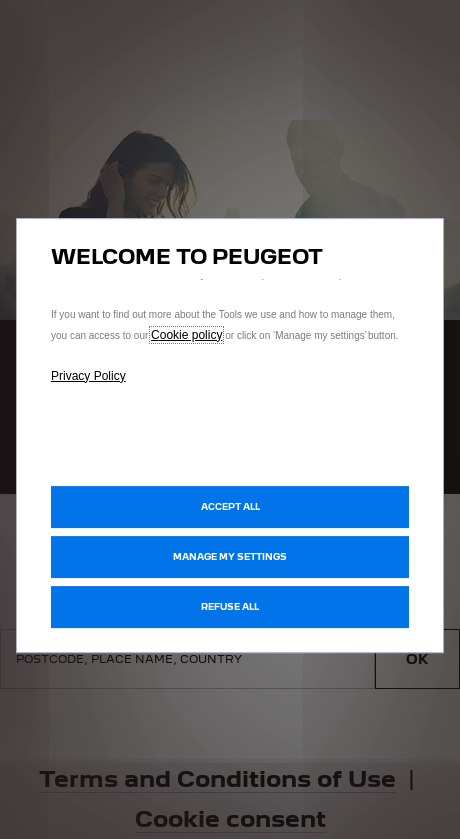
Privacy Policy (88, 376)
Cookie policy (186, 335)
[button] (230, 557)
